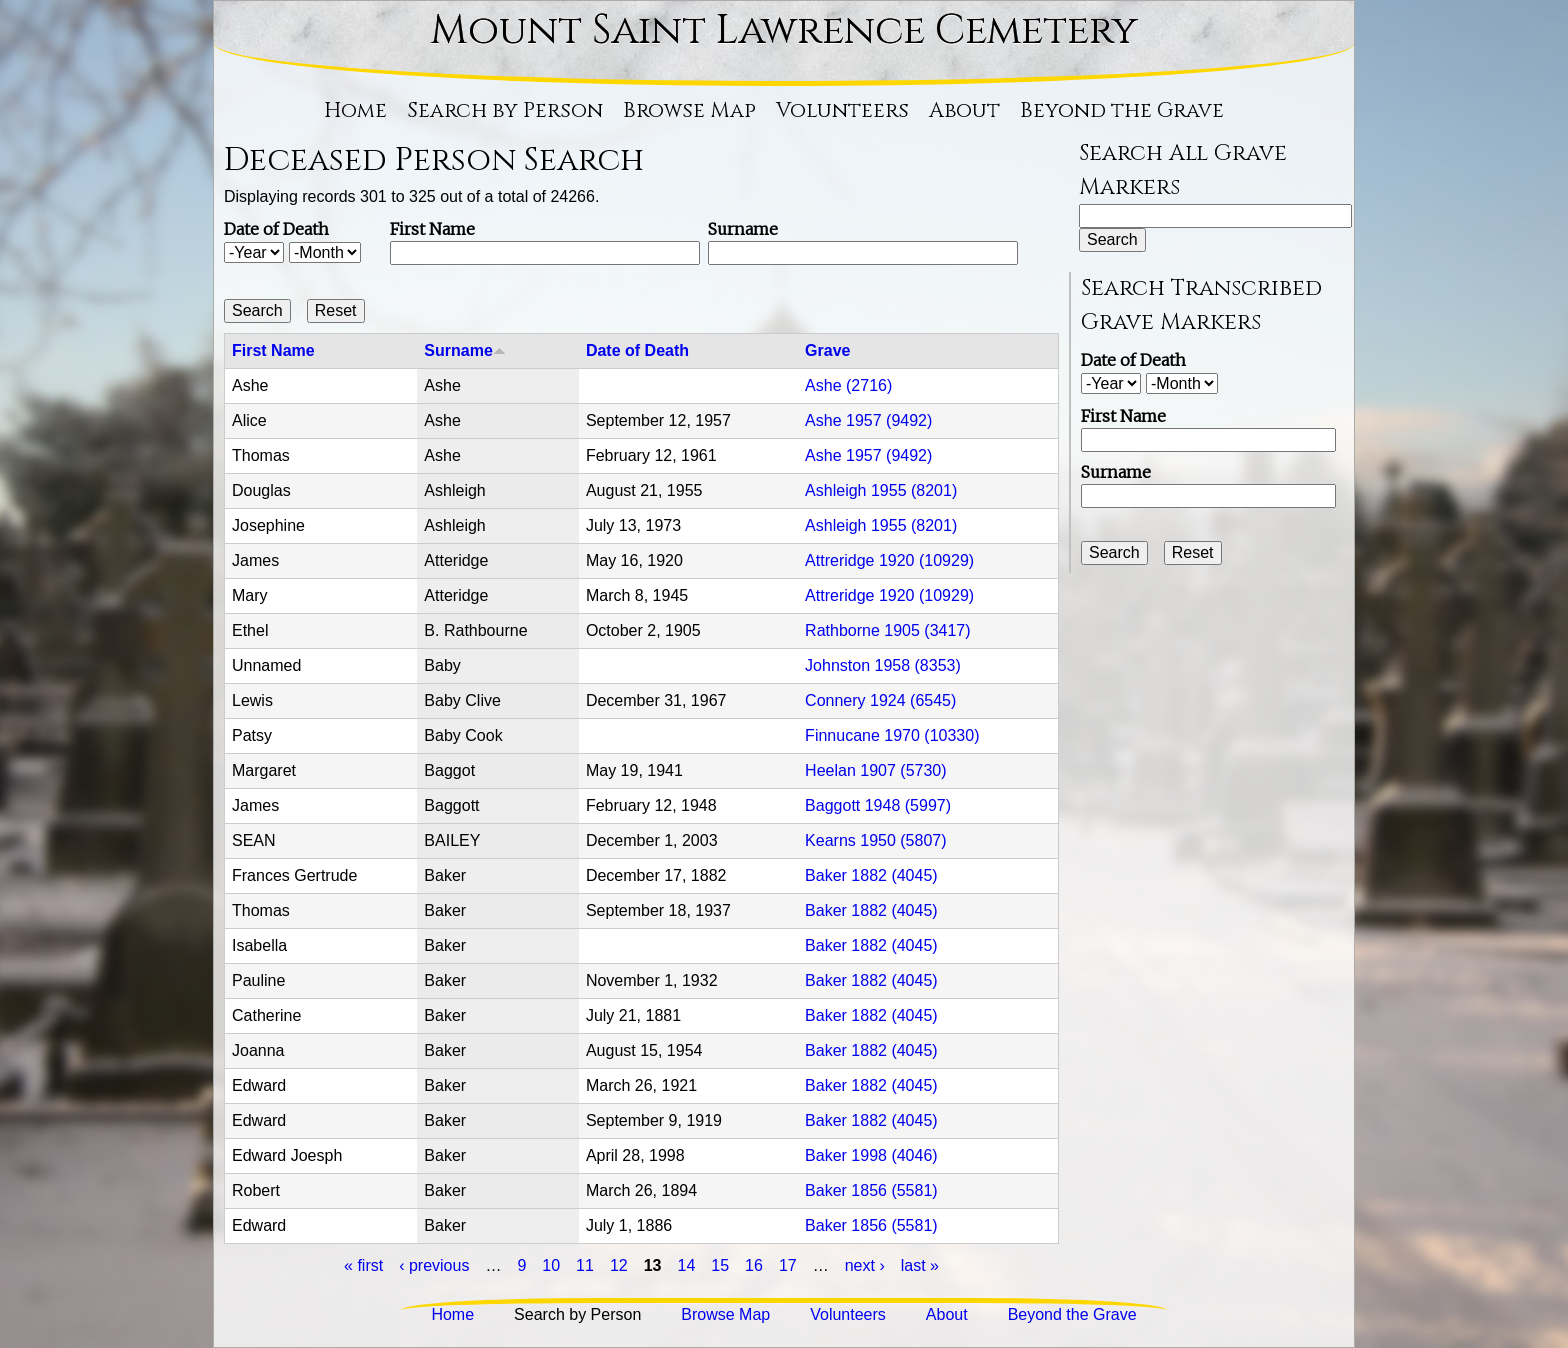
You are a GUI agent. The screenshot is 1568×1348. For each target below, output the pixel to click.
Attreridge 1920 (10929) (889, 560)
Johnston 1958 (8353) (883, 665)
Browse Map (689, 111)
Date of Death (276, 229)
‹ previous (434, 1265)
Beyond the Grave (1122, 111)
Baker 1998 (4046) (871, 1155)
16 (754, 1265)
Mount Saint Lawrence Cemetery (784, 31)
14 (687, 1265)
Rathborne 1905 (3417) (887, 630)
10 (551, 1265)
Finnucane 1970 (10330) (892, 735)
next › (865, 1265)
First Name (432, 229)
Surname (743, 229)
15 (720, 1265)
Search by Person (505, 111)
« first (363, 1265)
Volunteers (842, 111)
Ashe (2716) (848, 385)
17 (788, 1265)
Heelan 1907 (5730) (875, 770)
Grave (827, 350)
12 (619, 1265)
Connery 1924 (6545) (880, 700)
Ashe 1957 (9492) (868, 420)
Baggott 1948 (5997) (878, 805)
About (964, 111)
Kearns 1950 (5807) (875, 840)
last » (920, 1265)
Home (355, 111)
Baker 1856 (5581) (871, 1190)
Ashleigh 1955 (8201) (881, 490)
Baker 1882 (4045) (871, 875)
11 (585, 1265)
